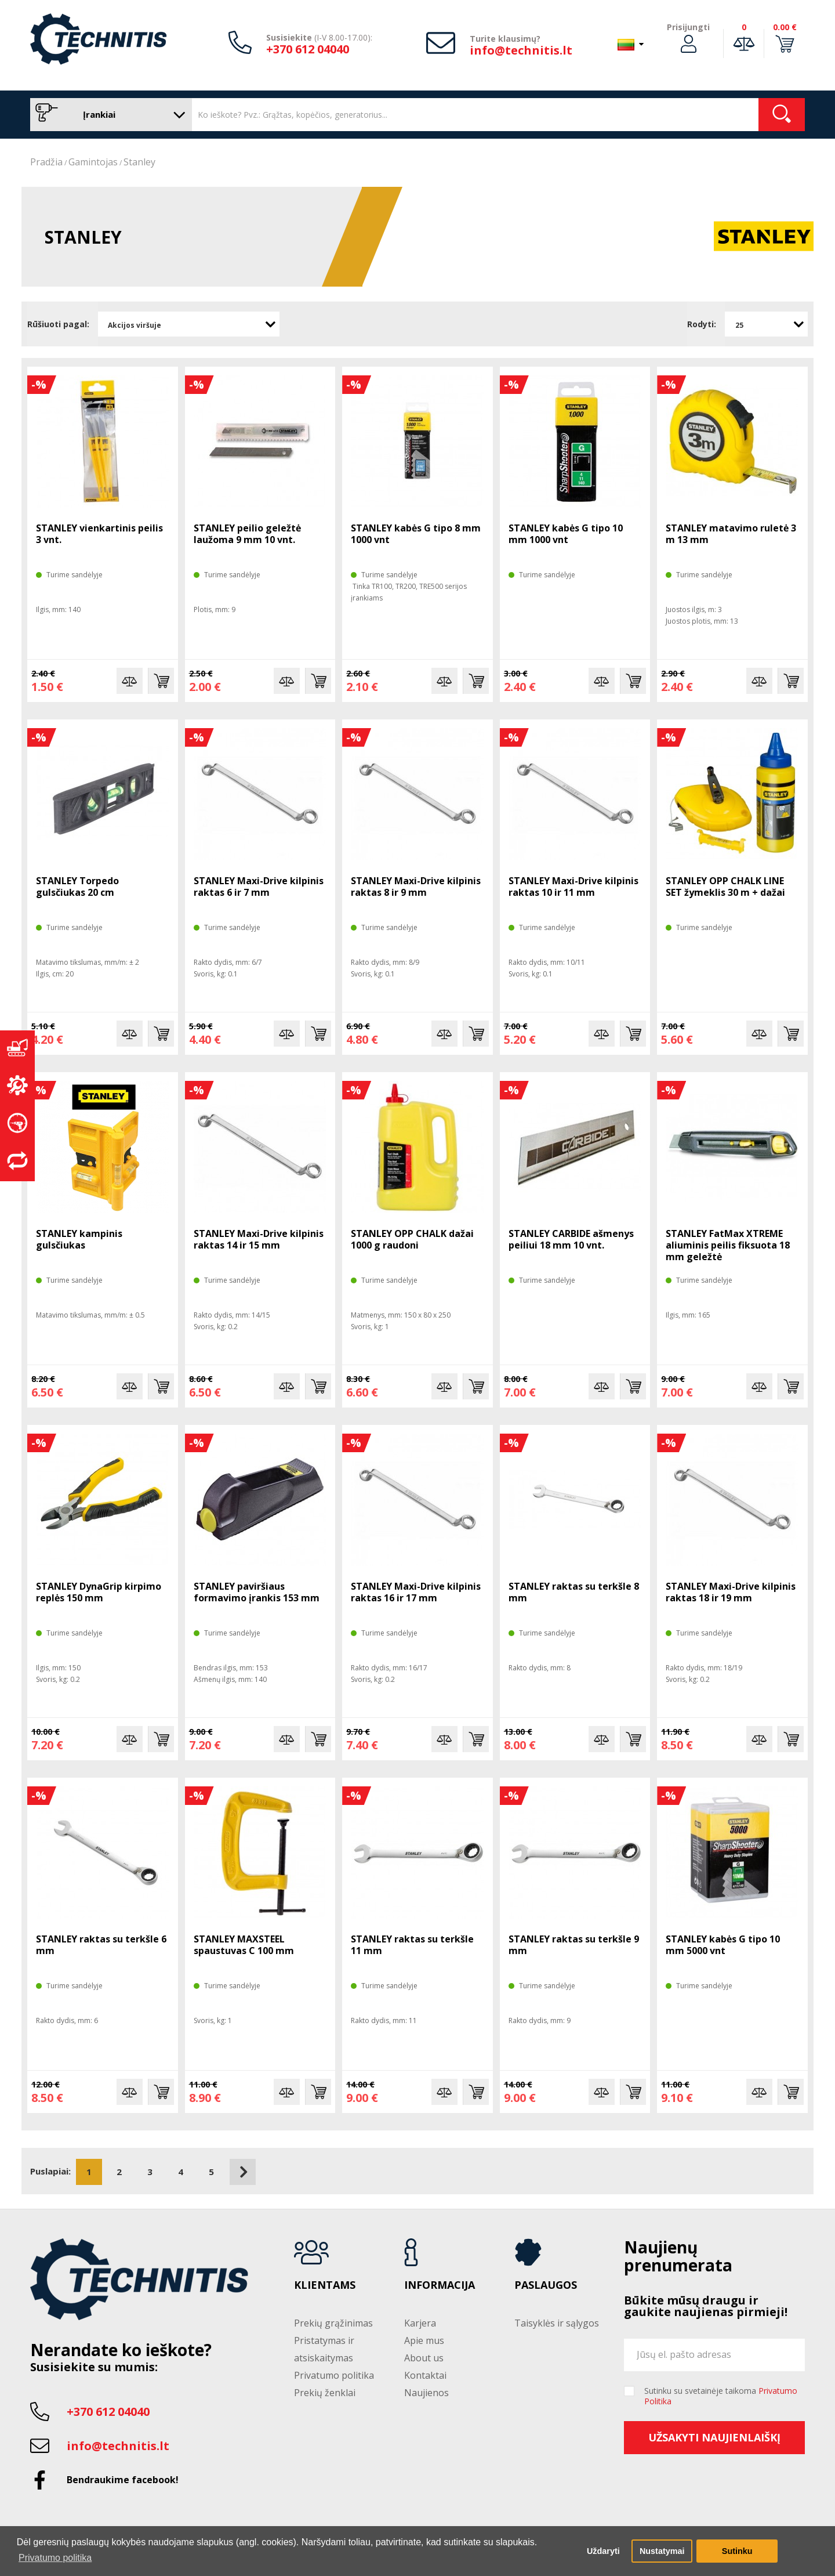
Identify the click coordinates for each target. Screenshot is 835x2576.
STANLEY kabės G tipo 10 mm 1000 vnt (566, 534)
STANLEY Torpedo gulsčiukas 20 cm (77, 886)
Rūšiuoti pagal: (58, 324)
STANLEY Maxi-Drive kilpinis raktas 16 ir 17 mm (416, 1592)
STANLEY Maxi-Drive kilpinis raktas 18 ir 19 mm (731, 1592)
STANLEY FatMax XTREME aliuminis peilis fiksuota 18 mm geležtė (728, 1245)
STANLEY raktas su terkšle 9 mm (574, 1945)
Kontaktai (425, 2375)
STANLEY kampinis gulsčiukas (79, 1239)
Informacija (439, 2285)
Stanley (139, 161)
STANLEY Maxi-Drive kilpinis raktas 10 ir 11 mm (573, 886)
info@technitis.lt (521, 50)
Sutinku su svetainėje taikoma (720, 2396)
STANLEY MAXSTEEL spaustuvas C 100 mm (244, 1945)
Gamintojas (93, 161)
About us (424, 2357)
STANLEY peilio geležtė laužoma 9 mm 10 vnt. (247, 534)
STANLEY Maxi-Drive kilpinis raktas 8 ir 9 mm (416, 886)
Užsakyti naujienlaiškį (714, 2437)
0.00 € (785, 26)
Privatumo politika (334, 2375)
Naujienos (426, 2392)
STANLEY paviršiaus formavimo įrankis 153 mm (257, 1592)
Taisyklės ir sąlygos (556, 2323)
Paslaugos (545, 2285)
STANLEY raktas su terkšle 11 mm (412, 1945)
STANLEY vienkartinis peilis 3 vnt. (99, 534)
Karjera (420, 2323)
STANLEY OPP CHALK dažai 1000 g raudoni (412, 1239)
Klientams (324, 2285)
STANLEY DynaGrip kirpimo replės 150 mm (98, 1592)
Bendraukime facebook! (123, 2479)
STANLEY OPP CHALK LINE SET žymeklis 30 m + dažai (725, 886)
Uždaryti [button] (603, 2551)
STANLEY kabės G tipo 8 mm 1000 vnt (416, 534)
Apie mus (424, 2340)
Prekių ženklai (324, 2392)
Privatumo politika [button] (55, 2558)
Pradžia (46, 161)
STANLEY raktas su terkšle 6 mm (101, 1945)
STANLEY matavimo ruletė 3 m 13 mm (731, 534)
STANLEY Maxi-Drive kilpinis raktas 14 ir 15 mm (259, 1239)
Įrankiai (108, 114)
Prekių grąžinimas (333, 2323)
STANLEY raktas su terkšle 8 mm (574, 1592)
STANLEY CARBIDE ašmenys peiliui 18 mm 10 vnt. (571, 1239)
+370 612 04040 (307, 49)
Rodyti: (701, 324)
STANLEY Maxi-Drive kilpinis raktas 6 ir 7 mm (259, 886)
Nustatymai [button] (662, 2551)
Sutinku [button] (737, 2551)
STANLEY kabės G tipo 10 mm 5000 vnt (723, 1945)
